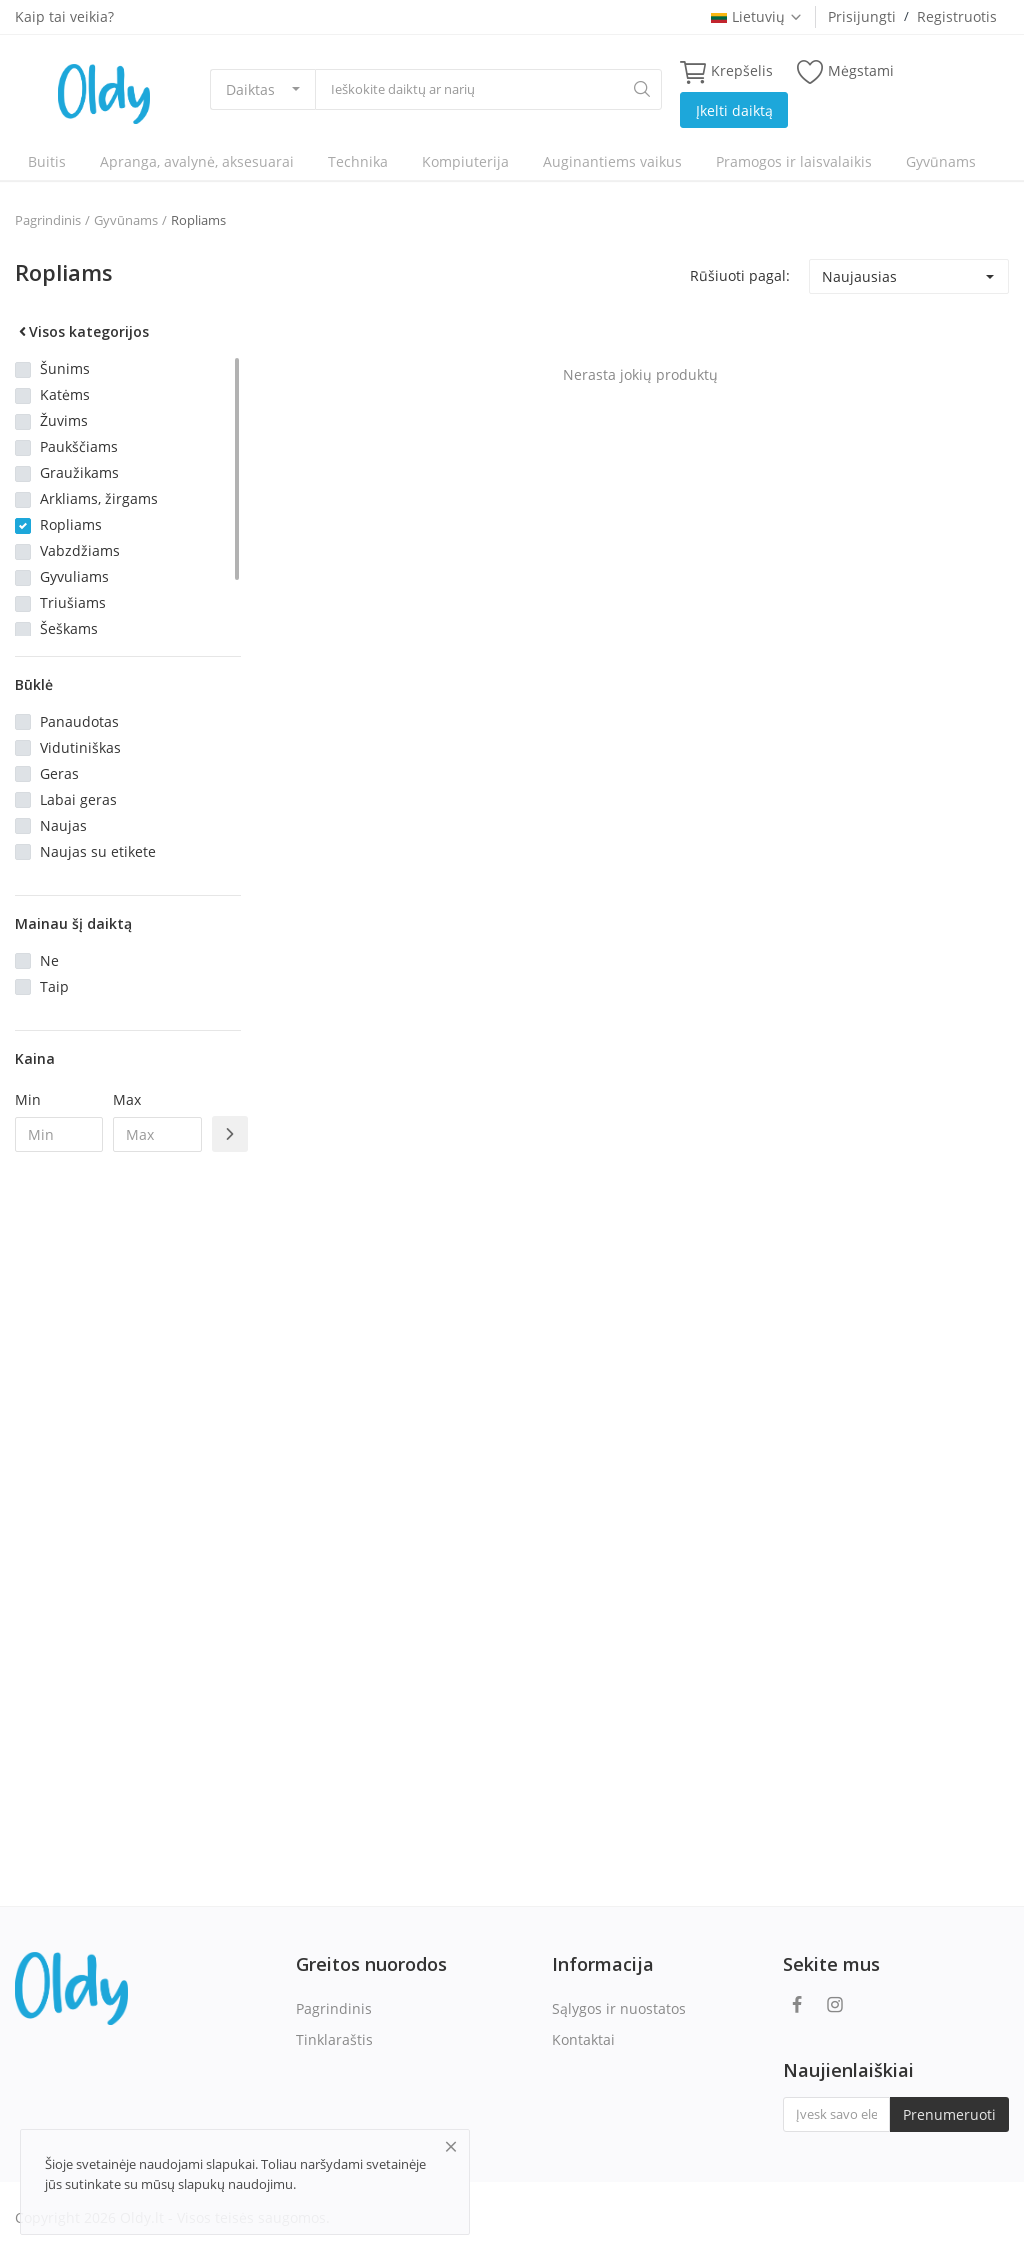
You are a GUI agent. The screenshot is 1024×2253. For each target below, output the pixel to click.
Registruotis (957, 16)
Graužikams (79, 472)
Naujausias (859, 276)
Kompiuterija (465, 161)
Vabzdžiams (80, 550)
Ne (49, 960)
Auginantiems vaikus (612, 161)
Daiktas (250, 89)
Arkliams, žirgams (99, 498)
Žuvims (64, 420)
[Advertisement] (128, 1492)
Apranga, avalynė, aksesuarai (197, 161)
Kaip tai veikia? (64, 16)
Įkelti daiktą (734, 110)
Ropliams (198, 220)
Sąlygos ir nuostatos (619, 2008)
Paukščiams (79, 446)
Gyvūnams (941, 161)
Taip (54, 986)
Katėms (65, 394)
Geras (59, 773)
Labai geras (78, 799)
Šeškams (69, 628)
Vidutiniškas (80, 747)
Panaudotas (79, 721)
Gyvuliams (74, 576)
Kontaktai (583, 2039)
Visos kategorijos (82, 331)
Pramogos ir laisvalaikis (794, 161)
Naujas (63, 825)
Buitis (47, 161)
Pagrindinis (48, 220)
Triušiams (73, 602)
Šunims (65, 368)
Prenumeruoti (949, 2114)
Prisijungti (862, 16)
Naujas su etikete (98, 851)
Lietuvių (757, 16)
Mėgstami (845, 71)
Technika (358, 161)
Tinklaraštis (334, 2039)
